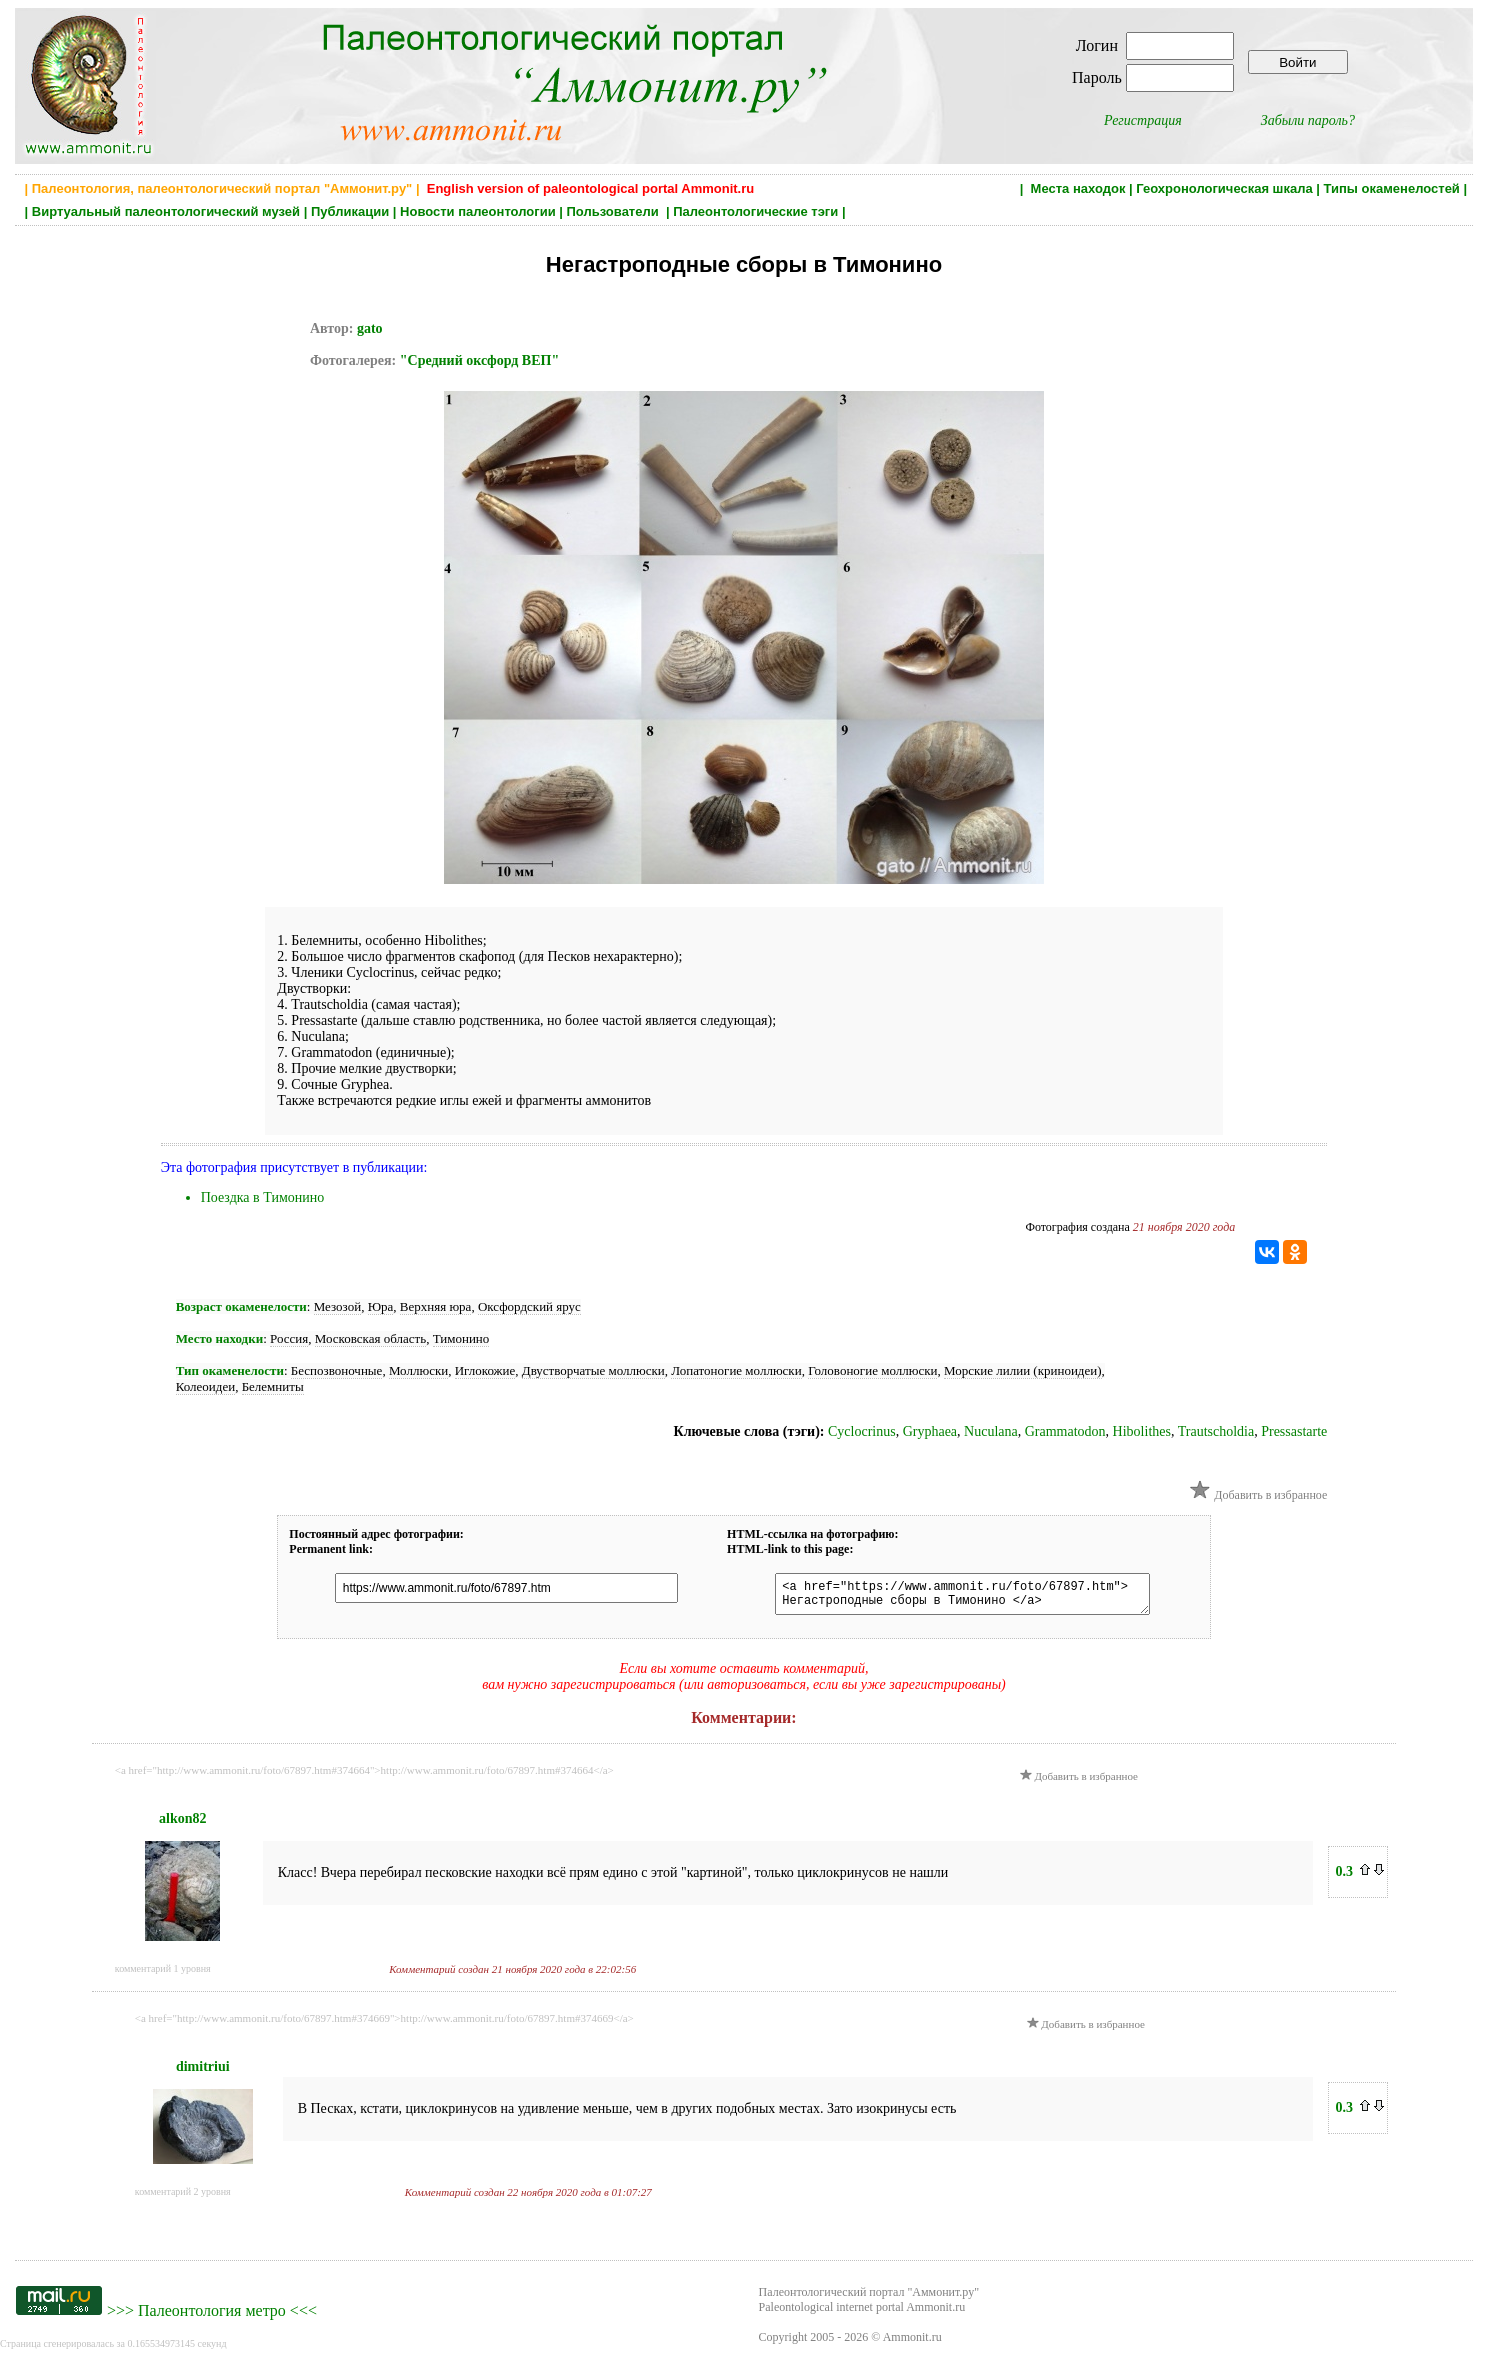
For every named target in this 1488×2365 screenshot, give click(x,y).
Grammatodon (1065, 1431)
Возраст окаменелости (241, 1306)
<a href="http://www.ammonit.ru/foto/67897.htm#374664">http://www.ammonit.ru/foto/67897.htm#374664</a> (364, 1776)
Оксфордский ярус (529, 1306)
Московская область (370, 1338)
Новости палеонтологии (478, 211)
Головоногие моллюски (872, 1370)
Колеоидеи (205, 1386)
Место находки (219, 1338)
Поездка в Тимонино (263, 1197)
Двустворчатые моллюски (593, 1370)
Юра (381, 1306)
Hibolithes (1142, 1431)
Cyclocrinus (862, 1431)
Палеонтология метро (212, 2316)
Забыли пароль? (1308, 120)
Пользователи (615, 211)
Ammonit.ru (912, 2343)
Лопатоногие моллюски (736, 1370)
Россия (289, 1338)
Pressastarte (1294, 1431)
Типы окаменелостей (1392, 188)
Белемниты (273, 1386)
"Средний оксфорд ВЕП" (479, 360)
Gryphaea (930, 1431)
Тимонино (461, 1338)
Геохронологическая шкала (1224, 188)
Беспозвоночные (337, 1370)
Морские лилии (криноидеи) (1023, 1370)
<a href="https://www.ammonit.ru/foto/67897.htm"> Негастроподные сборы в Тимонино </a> (952, 1597)
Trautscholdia (1216, 1431)
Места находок (1078, 188)
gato (370, 328)
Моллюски (418, 1370)
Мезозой (337, 1306)
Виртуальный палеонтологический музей (166, 211)
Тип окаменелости (230, 1370)
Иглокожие (485, 1370)
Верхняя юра (436, 1306)
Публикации (350, 211)
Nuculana (991, 1431)
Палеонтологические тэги (755, 211)
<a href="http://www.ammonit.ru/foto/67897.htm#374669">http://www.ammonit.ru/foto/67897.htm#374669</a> (384, 2024)
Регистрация (1143, 120)
